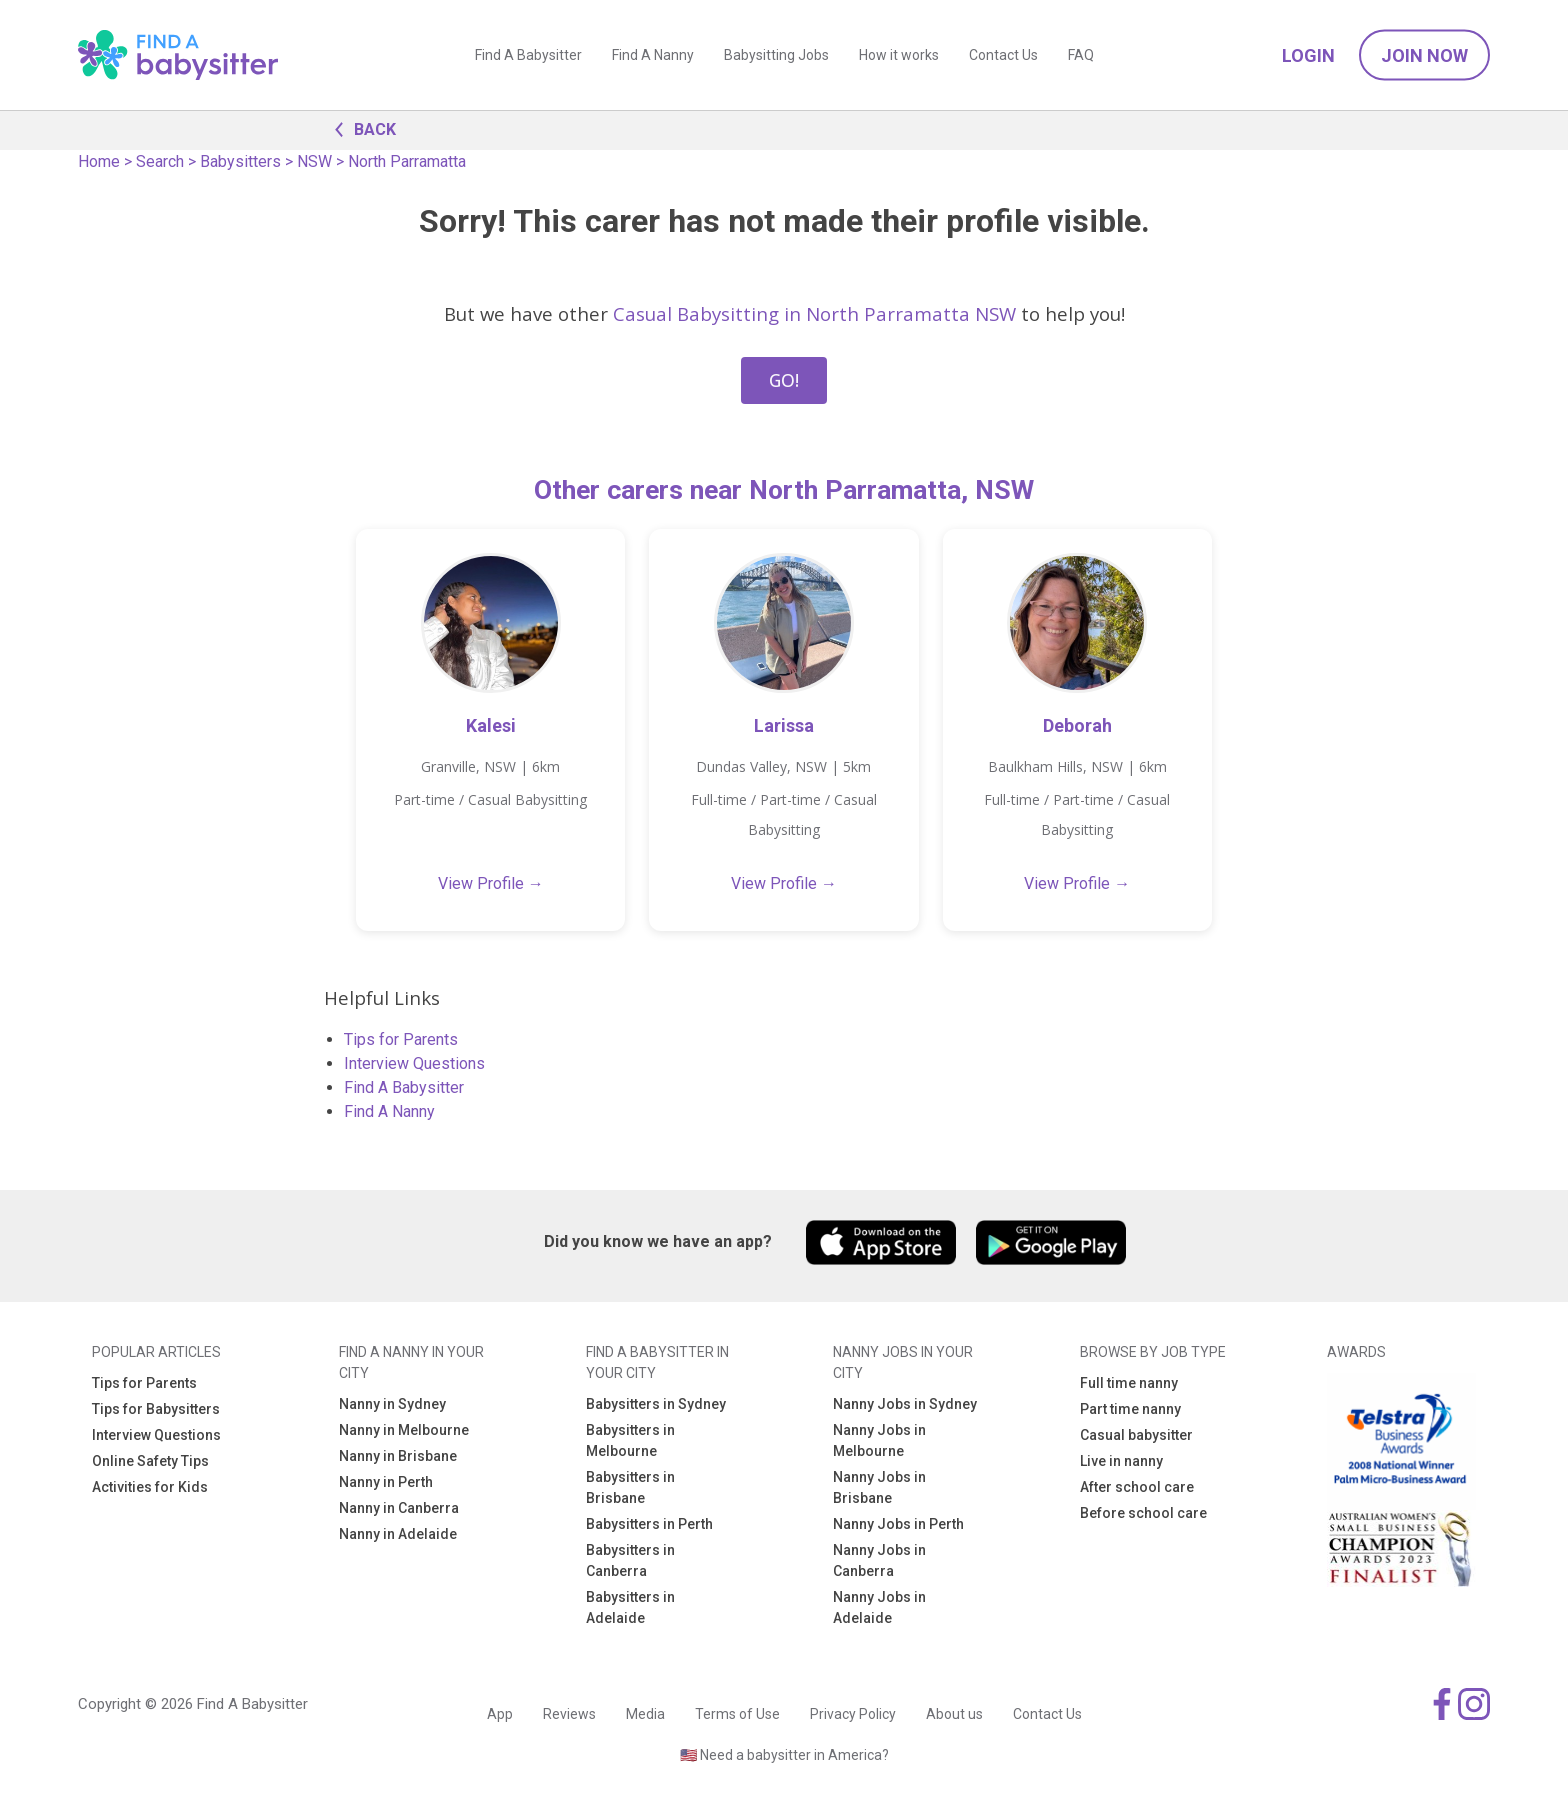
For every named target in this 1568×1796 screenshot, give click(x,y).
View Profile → (491, 883)
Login (1308, 55)
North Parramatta (407, 161)
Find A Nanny (653, 55)
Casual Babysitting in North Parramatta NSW (814, 313)
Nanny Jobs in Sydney (905, 1404)
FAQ (1081, 55)
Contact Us (1003, 55)
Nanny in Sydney (392, 1404)
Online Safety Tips (150, 1461)
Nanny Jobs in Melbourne (879, 1440)
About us (954, 1714)
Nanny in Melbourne (404, 1430)
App (500, 1714)
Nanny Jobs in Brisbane (879, 1487)
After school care (1137, 1487)
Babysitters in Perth (649, 1524)
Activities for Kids (150, 1487)
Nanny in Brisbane (398, 1456)
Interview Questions (414, 1063)
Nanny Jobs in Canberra (879, 1560)
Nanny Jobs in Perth (898, 1524)
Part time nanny (1130, 1409)
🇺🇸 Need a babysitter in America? (784, 1755)
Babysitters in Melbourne (630, 1440)
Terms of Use (737, 1714)
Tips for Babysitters (156, 1409)
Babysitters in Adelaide (630, 1607)
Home (99, 161)
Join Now (1424, 55)
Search (160, 161)
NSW (314, 161)
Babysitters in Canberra (630, 1560)
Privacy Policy (853, 1714)
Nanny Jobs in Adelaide (879, 1607)
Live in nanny (1121, 1461)
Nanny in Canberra (399, 1508)
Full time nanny (1129, 1383)
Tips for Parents (401, 1039)
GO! (784, 380)
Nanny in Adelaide (398, 1534)
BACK (360, 128)
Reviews (569, 1714)
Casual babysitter (1136, 1435)
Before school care (1143, 1513)
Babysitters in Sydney (656, 1404)
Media (645, 1714)
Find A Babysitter (528, 55)
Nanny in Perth (386, 1482)
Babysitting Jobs (776, 55)
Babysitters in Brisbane (630, 1487)
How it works (899, 55)
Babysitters (240, 161)
